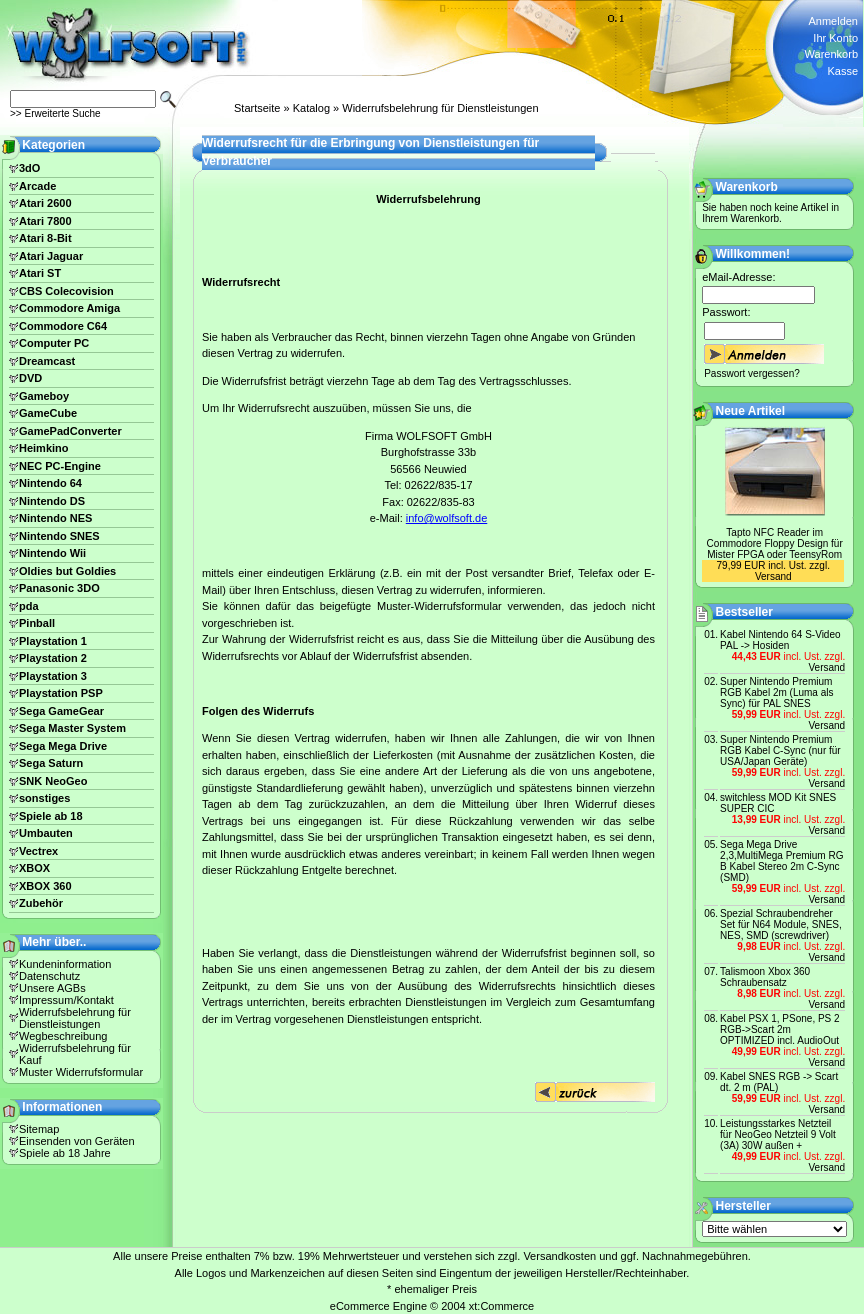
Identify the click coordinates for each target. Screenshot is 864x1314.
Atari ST (40, 273)
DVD (30, 378)
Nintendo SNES (59, 536)
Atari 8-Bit (45, 238)
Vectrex (38, 851)
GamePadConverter (70, 431)
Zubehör (41, 903)
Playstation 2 (53, 658)
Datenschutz (49, 976)
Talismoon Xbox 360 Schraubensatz (765, 977)
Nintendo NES (55, 518)
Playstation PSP (61, 693)
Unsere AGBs (52, 988)
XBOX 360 (45, 886)
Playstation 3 (53, 676)
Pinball (37, 623)
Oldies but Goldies (67, 571)
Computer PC (54, 343)
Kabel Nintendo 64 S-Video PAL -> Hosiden (780, 640)
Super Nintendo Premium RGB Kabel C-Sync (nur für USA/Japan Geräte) (780, 750)
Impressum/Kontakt (66, 1000)
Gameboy (44, 396)
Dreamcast (47, 361)
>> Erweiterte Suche (55, 113)
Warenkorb (831, 54)
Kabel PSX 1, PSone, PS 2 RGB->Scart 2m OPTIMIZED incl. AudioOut (780, 1029)
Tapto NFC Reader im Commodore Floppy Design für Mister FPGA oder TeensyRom (775, 543)
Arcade (37, 186)
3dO (29, 168)
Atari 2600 (45, 203)
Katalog (311, 108)
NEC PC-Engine (60, 466)
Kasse (842, 71)
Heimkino (44, 448)
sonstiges (44, 798)
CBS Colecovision (66, 291)
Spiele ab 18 (51, 816)
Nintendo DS (52, 501)
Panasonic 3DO (59, 588)
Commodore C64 (63, 326)
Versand (773, 576)
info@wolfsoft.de (447, 518)
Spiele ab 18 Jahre (65, 1153)
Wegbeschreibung (63, 1036)
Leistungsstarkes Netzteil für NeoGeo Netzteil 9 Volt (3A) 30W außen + (778, 1134)
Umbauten (46, 833)
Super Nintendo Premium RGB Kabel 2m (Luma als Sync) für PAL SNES (776, 692)
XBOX (34, 868)
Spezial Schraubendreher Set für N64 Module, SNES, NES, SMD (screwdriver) (781, 924)
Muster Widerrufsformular (81, 1072)
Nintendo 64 (50, 483)
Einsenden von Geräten (77, 1141)
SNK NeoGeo (53, 781)
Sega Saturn (51, 763)
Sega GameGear (61, 711)
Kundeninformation (65, 964)
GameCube (48, 413)
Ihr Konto (835, 38)
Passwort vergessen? (752, 373)
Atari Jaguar (51, 256)
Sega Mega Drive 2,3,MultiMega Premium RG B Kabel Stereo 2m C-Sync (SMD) (781, 861)
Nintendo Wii (52, 553)
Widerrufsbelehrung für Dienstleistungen (440, 108)
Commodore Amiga (69, 308)
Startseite (257, 108)
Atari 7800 (45, 221)
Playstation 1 (53, 641)
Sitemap (39, 1129)
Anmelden (833, 21)
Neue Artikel (751, 411)
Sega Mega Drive (63, 746)
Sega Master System (72, 728)
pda (29, 606)
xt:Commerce (501, 1306)
